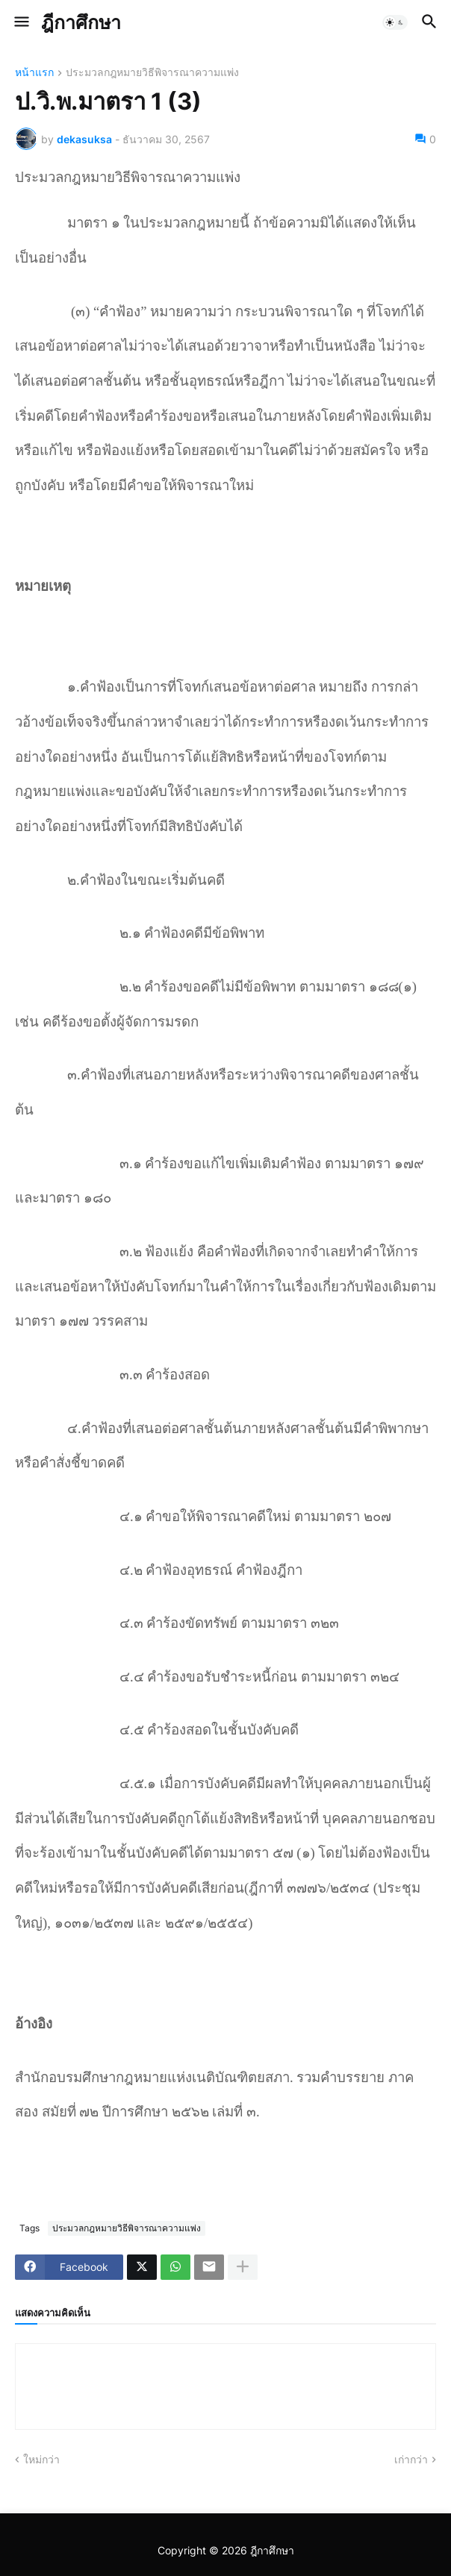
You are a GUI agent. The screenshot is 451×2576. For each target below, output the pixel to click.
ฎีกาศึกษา (81, 22)
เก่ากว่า (411, 2459)
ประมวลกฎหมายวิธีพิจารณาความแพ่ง (152, 72)
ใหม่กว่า (41, 2459)
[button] (20, 22)
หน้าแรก (34, 72)
